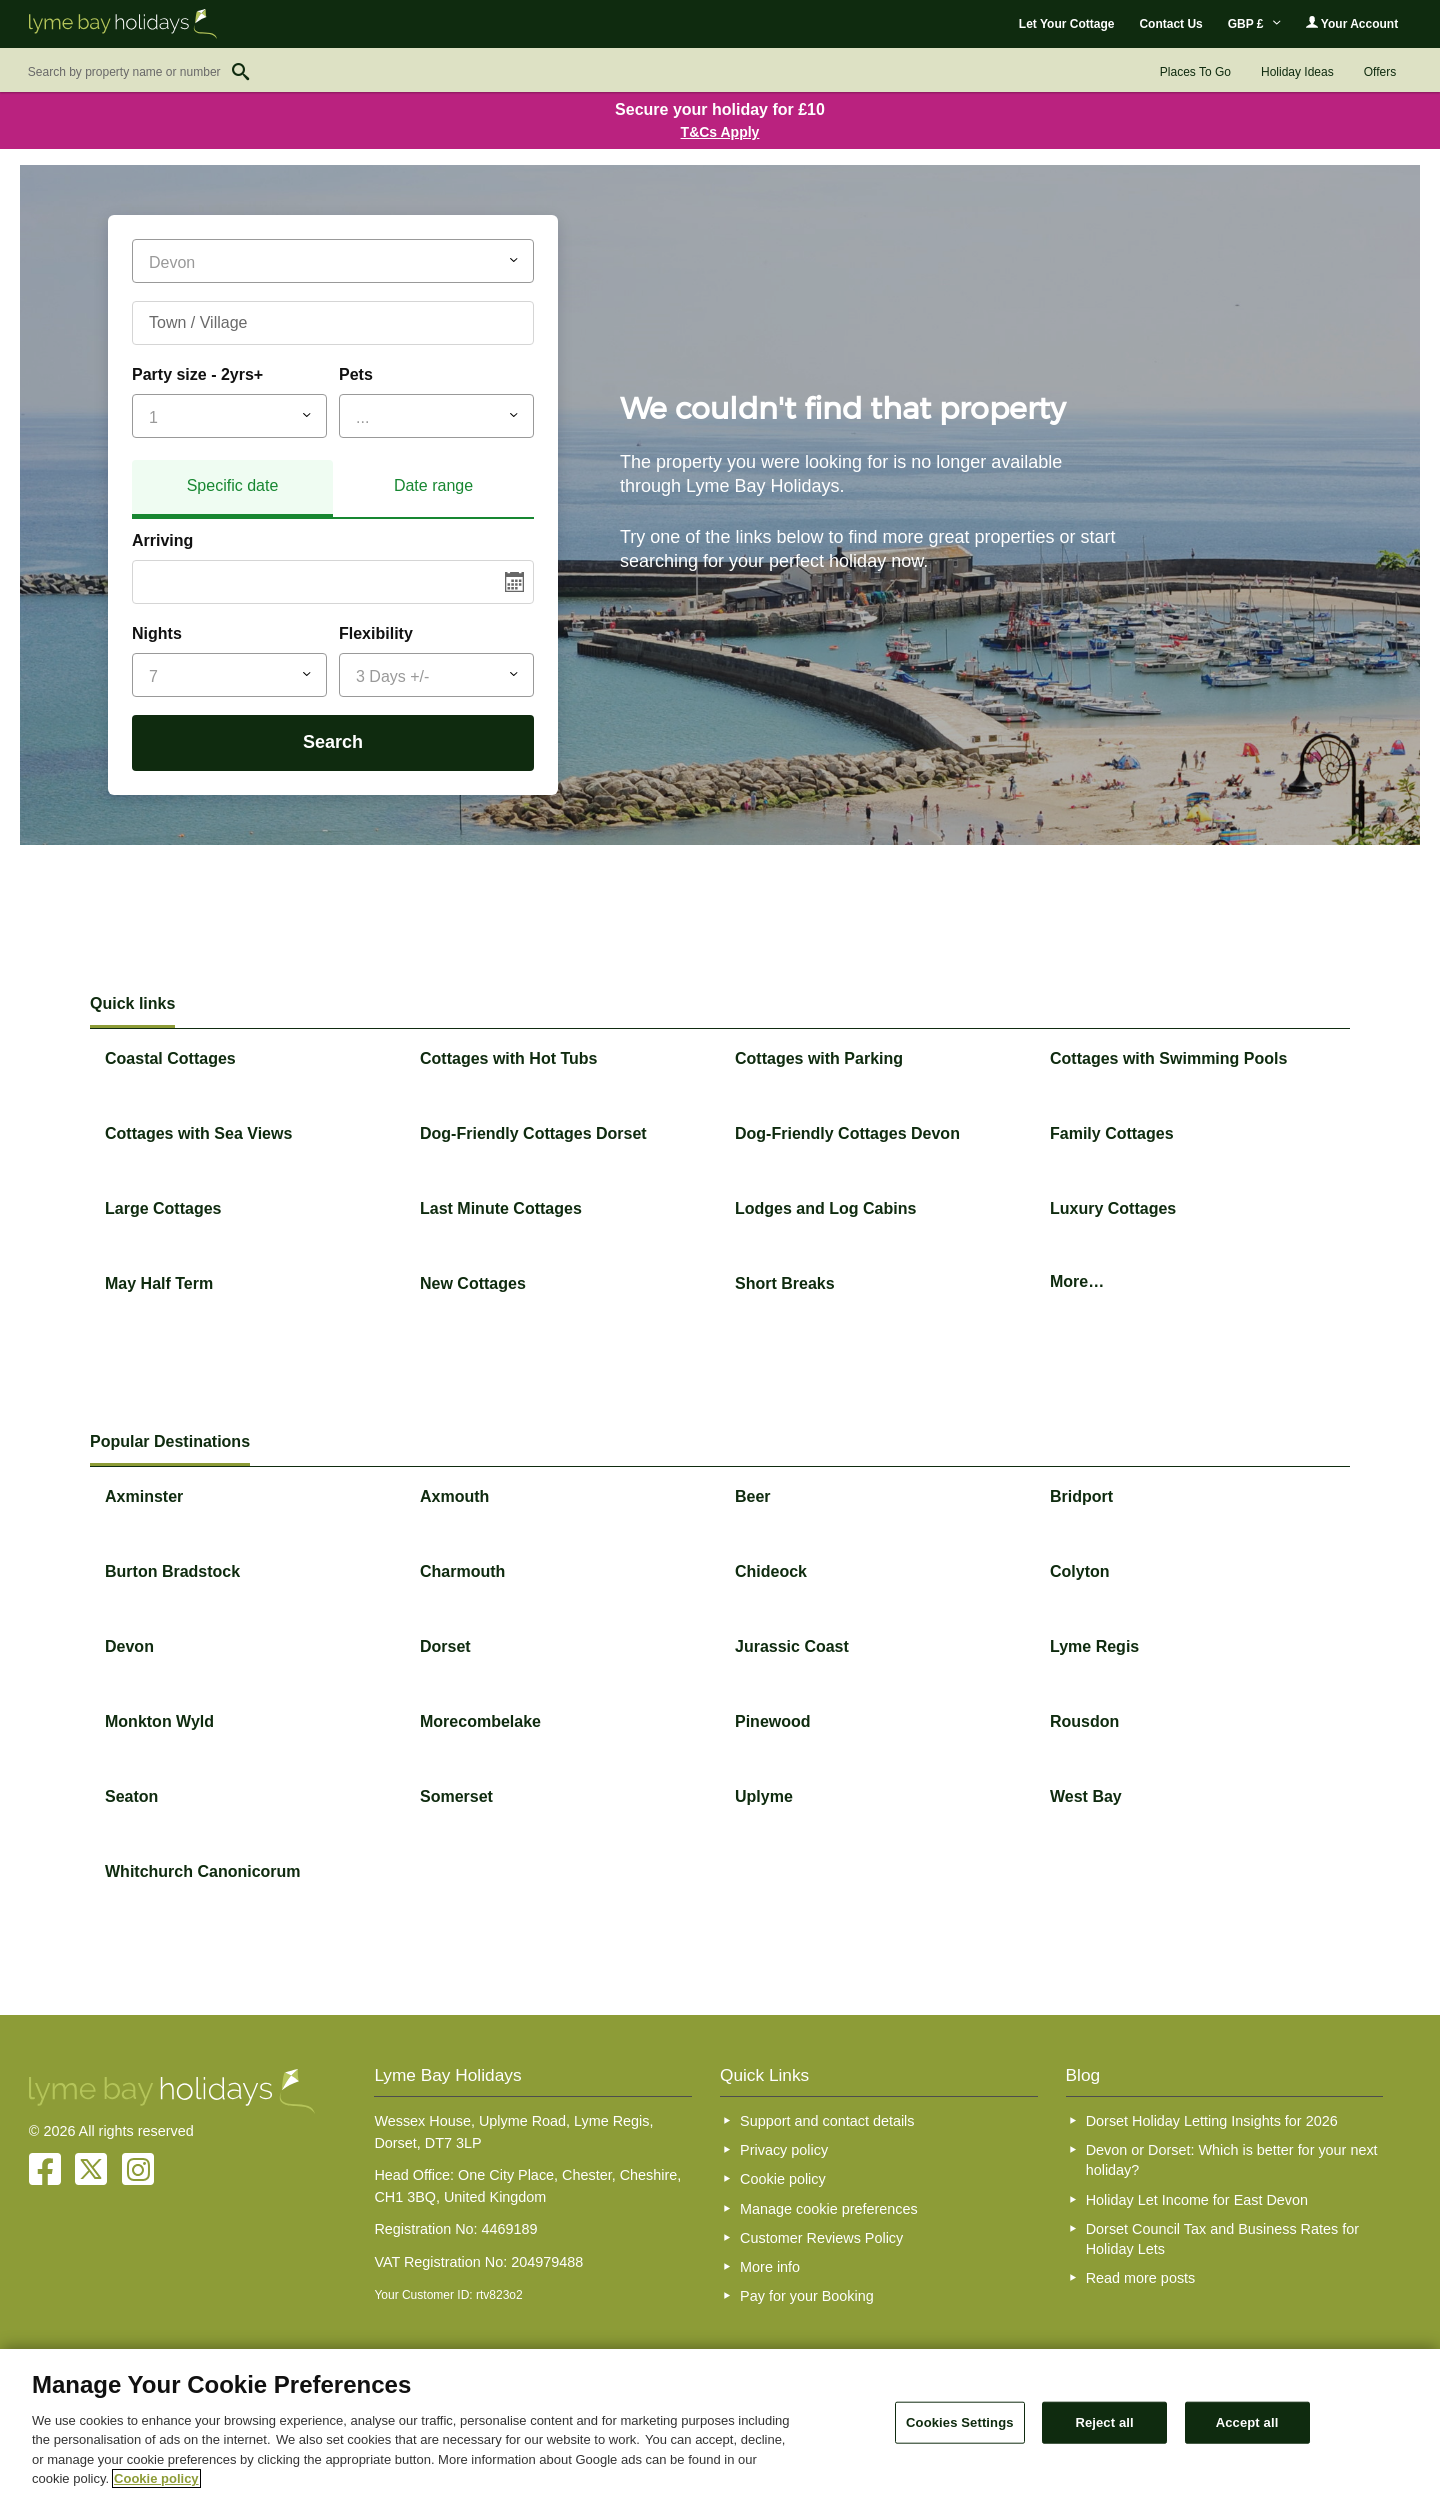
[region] (720, 2424)
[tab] (232, 489)
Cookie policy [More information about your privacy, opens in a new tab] (156, 2478)
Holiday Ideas (1297, 72)
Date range (433, 485)
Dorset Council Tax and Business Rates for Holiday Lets (1222, 2239)
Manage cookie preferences (829, 2209)
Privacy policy (784, 2150)
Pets (356, 374)
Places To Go (1195, 72)
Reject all (1104, 2422)
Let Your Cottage (1067, 24)
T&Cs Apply (720, 132)
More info (770, 2267)
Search (333, 742)
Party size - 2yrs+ (197, 374)
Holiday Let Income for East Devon (1197, 2200)
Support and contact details (827, 2121)
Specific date (233, 485)
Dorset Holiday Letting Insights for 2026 (1212, 2121)
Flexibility (376, 633)
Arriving (162, 540)
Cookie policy (783, 2179)
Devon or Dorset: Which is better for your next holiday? (1232, 2160)
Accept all (1247, 2422)
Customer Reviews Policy (821, 2238)
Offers (1380, 72)
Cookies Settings (960, 2422)
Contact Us (1170, 24)
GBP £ (1254, 24)
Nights (157, 633)
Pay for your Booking (807, 2296)
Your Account (1352, 23)
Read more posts (1141, 2278)
